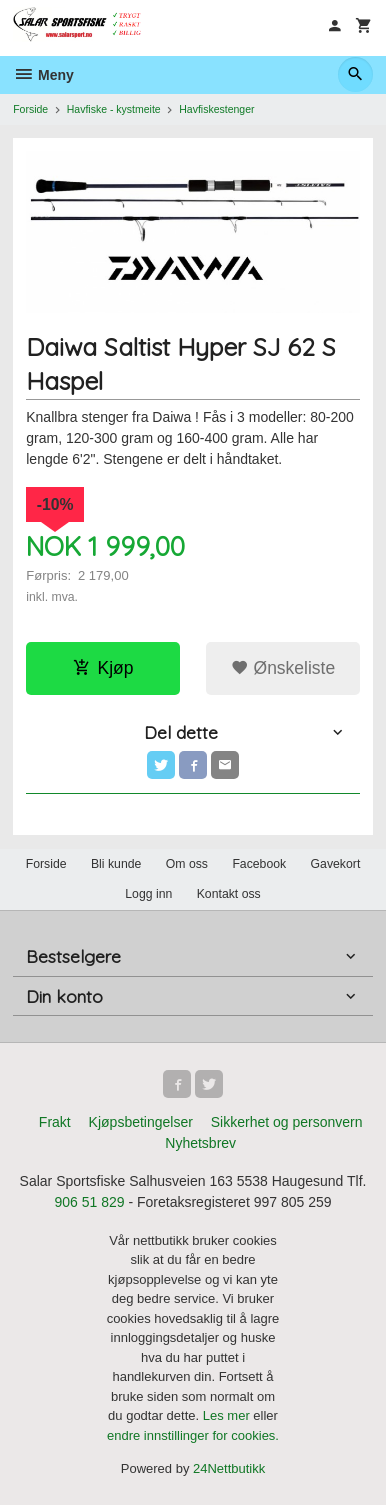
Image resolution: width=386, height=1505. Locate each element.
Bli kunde (116, 864)
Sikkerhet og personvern (287, 1122)
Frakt (55, 1122)
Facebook (259, 864)
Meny (43, 75)
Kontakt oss (229, 894)
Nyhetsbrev (200, 1143)
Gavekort (336, 864)
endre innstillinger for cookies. (193, 1435)
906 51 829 (89, 1202)
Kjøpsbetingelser (141, 1122)
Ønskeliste (283, 668)
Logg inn (148, 894)
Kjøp (103, 668)
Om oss (187, 864)
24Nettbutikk (229, 1468)
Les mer (228, 1415)
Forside (30, 109)
